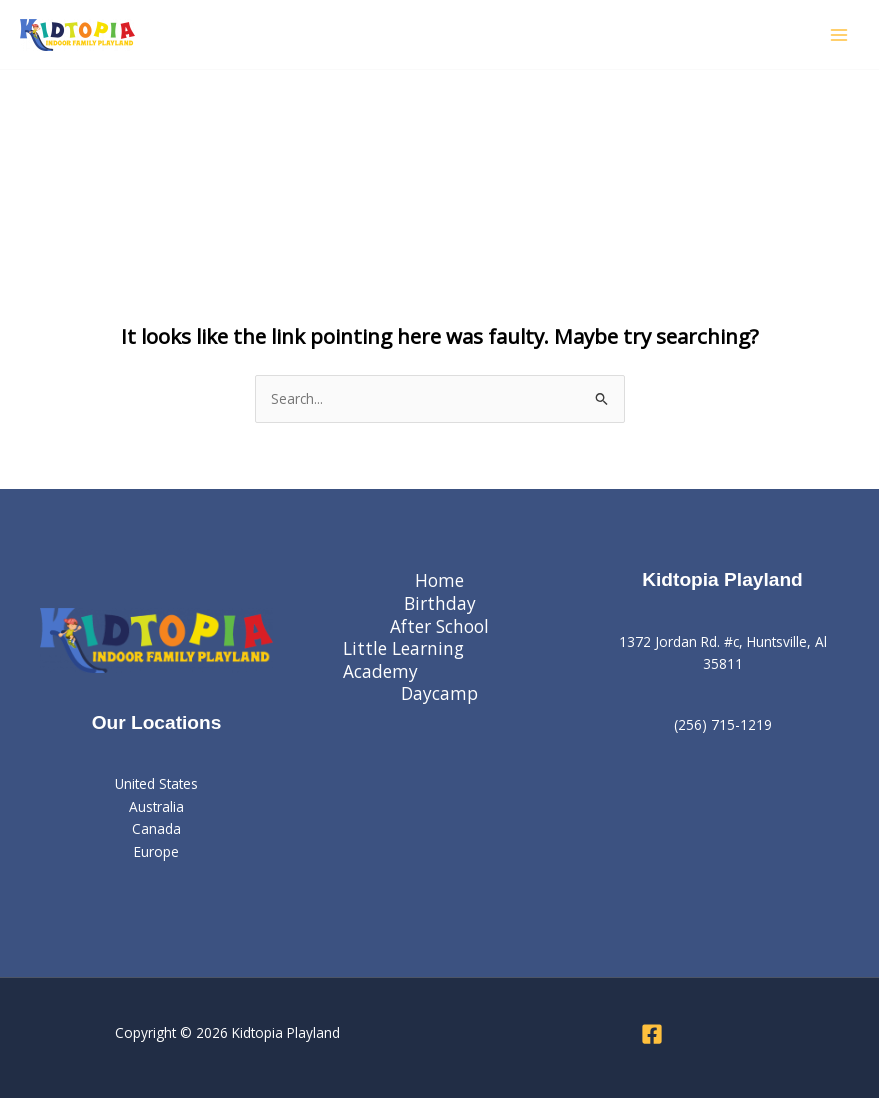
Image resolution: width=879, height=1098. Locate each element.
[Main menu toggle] (839, 34)
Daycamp (439, 693)
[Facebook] (652, 1034)
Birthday (440, 603)
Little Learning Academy (403, 659)
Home (439, 580)
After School (439, 626)
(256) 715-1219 (723, 724)
